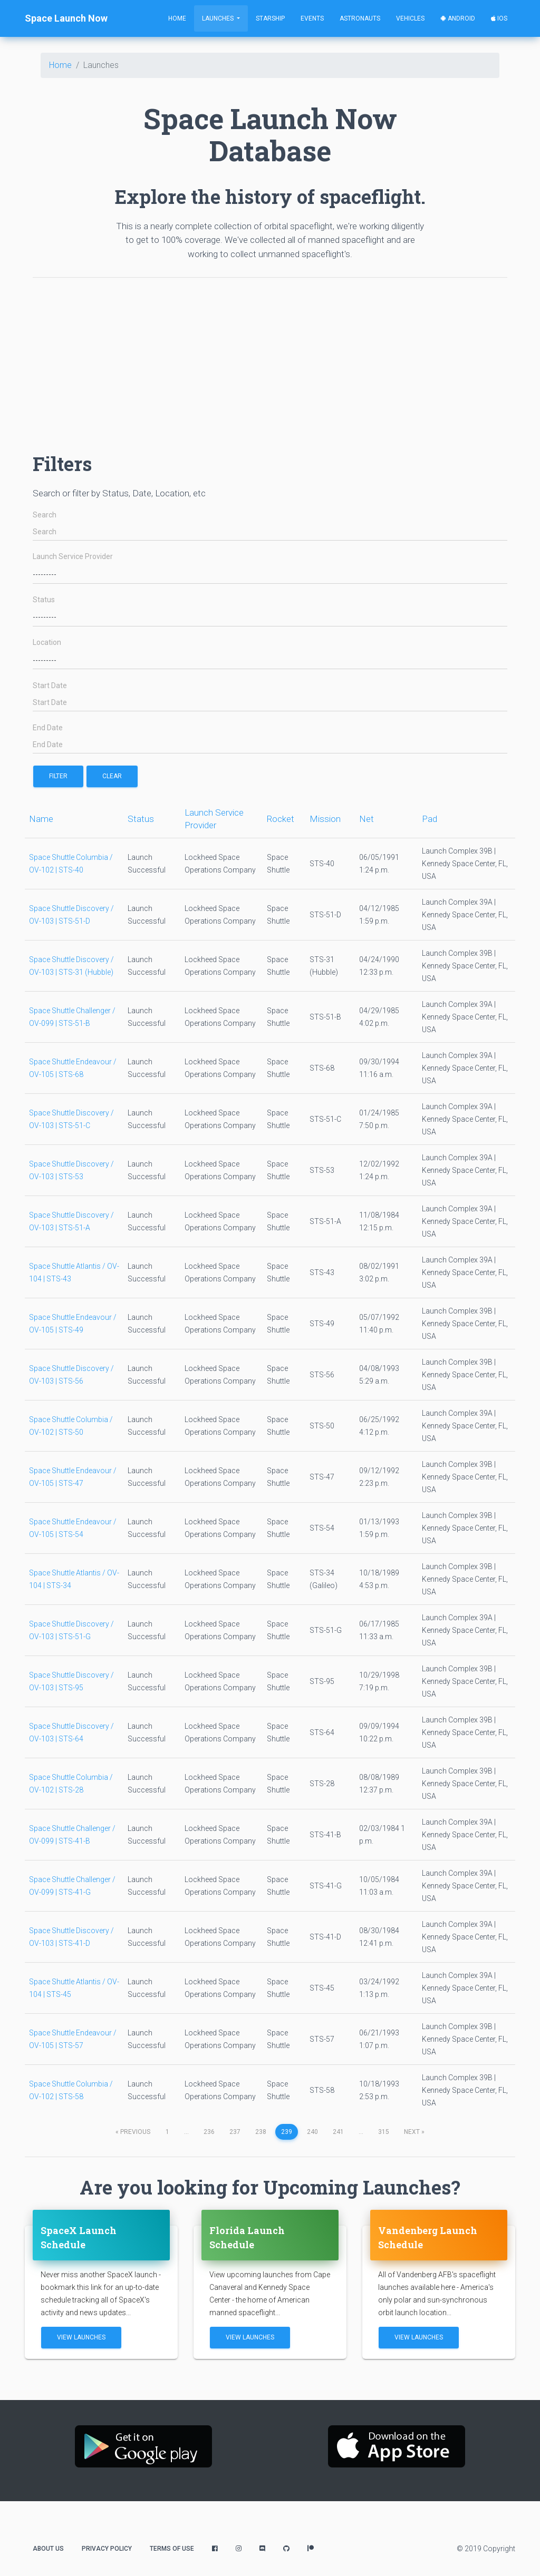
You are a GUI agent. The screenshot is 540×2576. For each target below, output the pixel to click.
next (414, 2132)
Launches (218, 18)
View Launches (81, 2337)
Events (312, 18)
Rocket (280, 819)
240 (312, 2132)
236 (209, 2132)
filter (58, 776)
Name (41, 819)
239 (286, 2132)
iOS (499, 18)
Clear (112, 776)
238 (260, 2132)
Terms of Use (172, 2548)
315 (383, 2132)
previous (132, 2132)
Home (177, 18)
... (186, 2132)
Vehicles (410, 18)
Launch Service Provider (73, 557)
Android (457, 18)
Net (366, 819)
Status (44, 600)
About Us (48, 2548)
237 (234, 2132)
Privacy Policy (107, 2548)
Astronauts (360, 18)
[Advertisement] (270, 360)
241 (338, 2132)
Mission (325, 819)
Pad (429, 819)
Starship (270, 18)
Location (47, 643)
